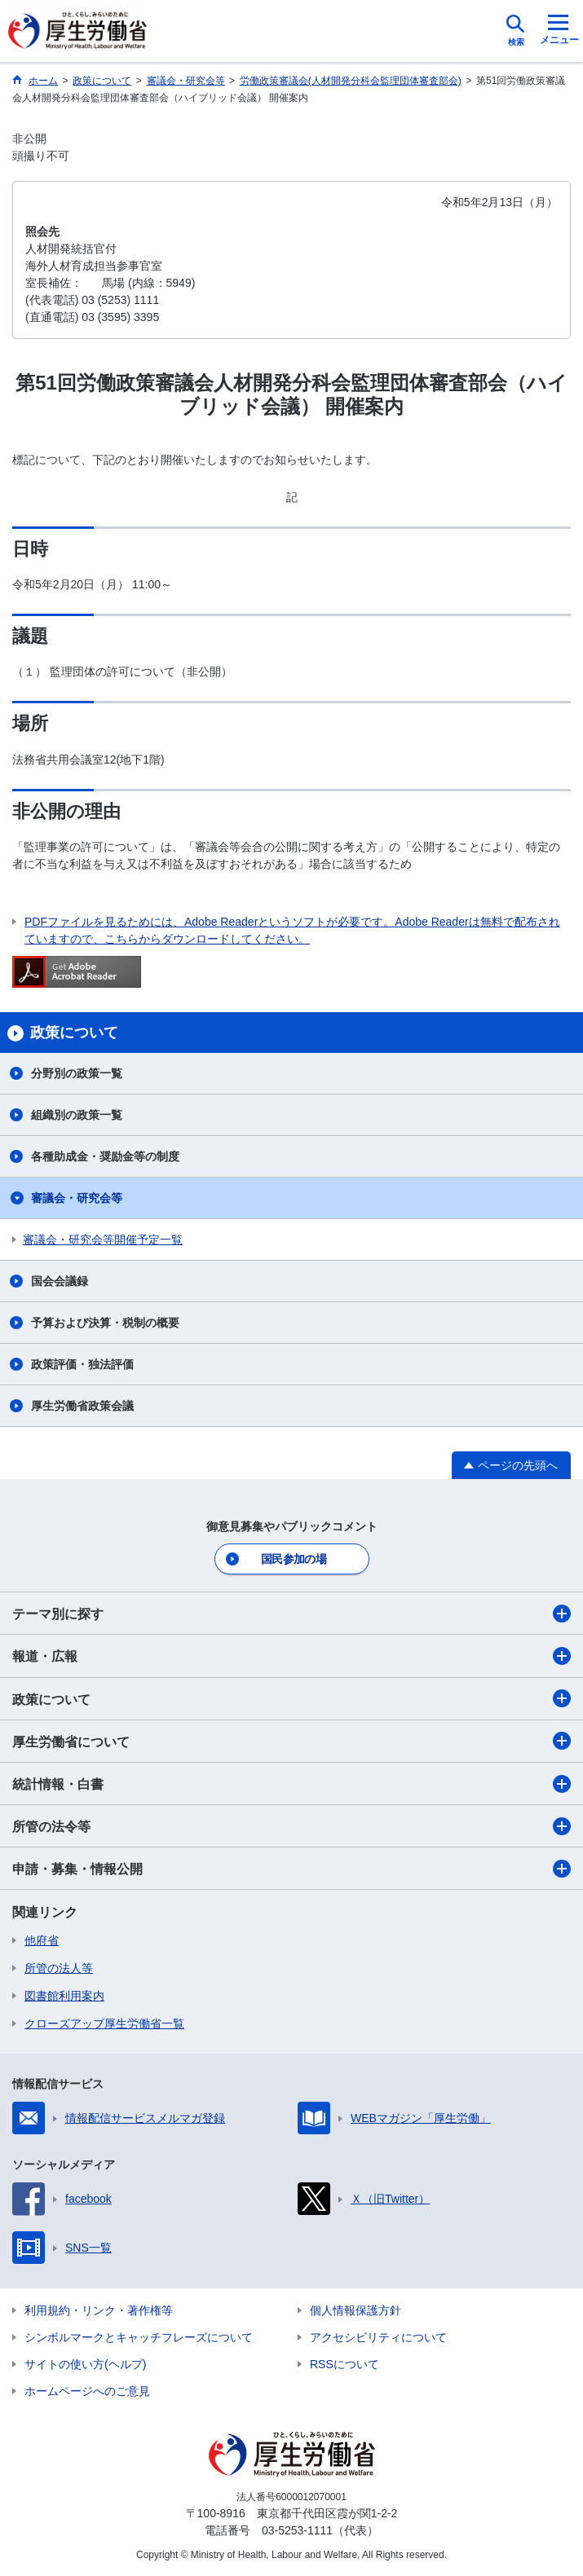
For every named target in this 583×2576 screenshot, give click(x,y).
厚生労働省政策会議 (82, 1405)
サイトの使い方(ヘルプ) (85, 2364)
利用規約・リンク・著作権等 (98, 2310)
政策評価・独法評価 (82, 1364)
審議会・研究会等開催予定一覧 (103, 1239)
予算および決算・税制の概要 (105, 1322)
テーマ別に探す (291, 1614)
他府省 (41, 1940)
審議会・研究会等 (76, 1197)
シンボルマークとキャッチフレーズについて (138, 2337)
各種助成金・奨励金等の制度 (105, 1156)
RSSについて (344, 2364)
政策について (291, 1698)
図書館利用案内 (64, 1995)
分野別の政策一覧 (76, 1073)
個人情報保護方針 (355, 2310)
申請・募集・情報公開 (291, 1869)
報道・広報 (291, 1656)
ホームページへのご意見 (87, 2391)
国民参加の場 (293, 1558)
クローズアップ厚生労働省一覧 (104, 2023)
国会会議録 (59, 1281)
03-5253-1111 (297, 2530)
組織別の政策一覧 (76, 1114)
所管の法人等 (58, 1968)
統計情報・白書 (291, 1784)
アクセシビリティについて (378, 2337)
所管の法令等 (291, 1826)
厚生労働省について (291, 1741)
